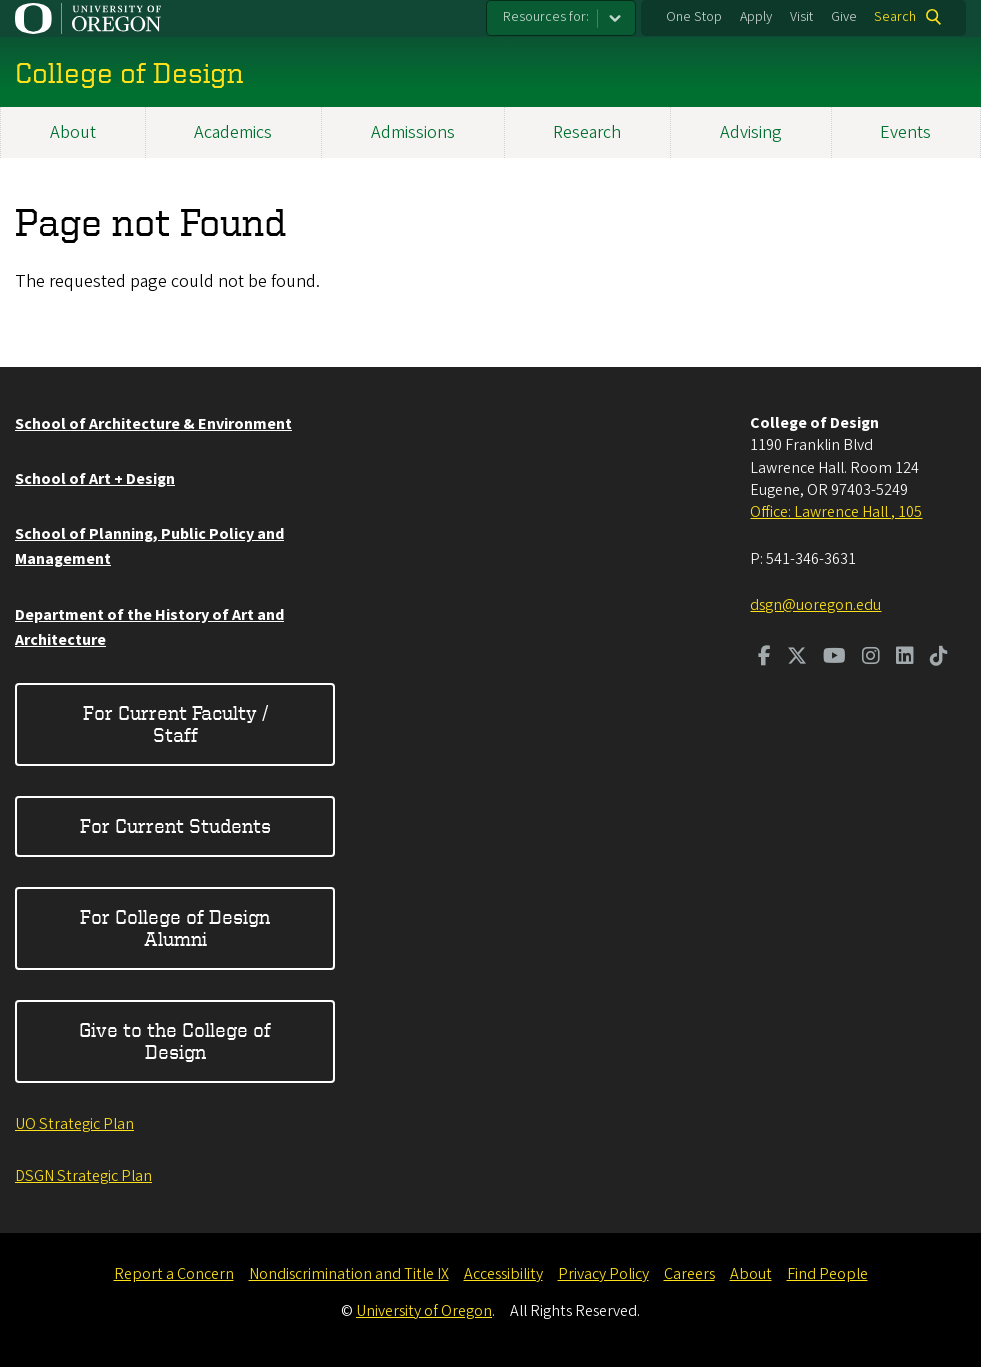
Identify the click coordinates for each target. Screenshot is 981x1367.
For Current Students (175, 825)
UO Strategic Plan (74, 1124)
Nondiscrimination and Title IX (349, 1274)
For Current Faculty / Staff (175, 723)
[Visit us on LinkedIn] (905, 658)
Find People (827, 1274)
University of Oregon (424, 1311)
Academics (233, 132)
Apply (756, 17)
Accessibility (503, 1274)
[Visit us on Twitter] (797, 658)
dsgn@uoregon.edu (815, 605)
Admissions (413, 132)
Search (895, 17)
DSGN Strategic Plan (83, 1176)
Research (587, 132)
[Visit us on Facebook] (764, 658)
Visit (801, 17)
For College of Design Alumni (175, 927)
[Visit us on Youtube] (834, 658)
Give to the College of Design (175, 1040)
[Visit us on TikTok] (939, 658)
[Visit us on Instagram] (871, 658)
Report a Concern (174, 1274)
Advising (751, 132)
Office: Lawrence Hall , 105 (836, 512)
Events (905, 132)
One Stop (694, 17)
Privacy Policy (603, 1274)
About (73, 132)
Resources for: (546, 17)
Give (844, 17)
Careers (689, 1274)
